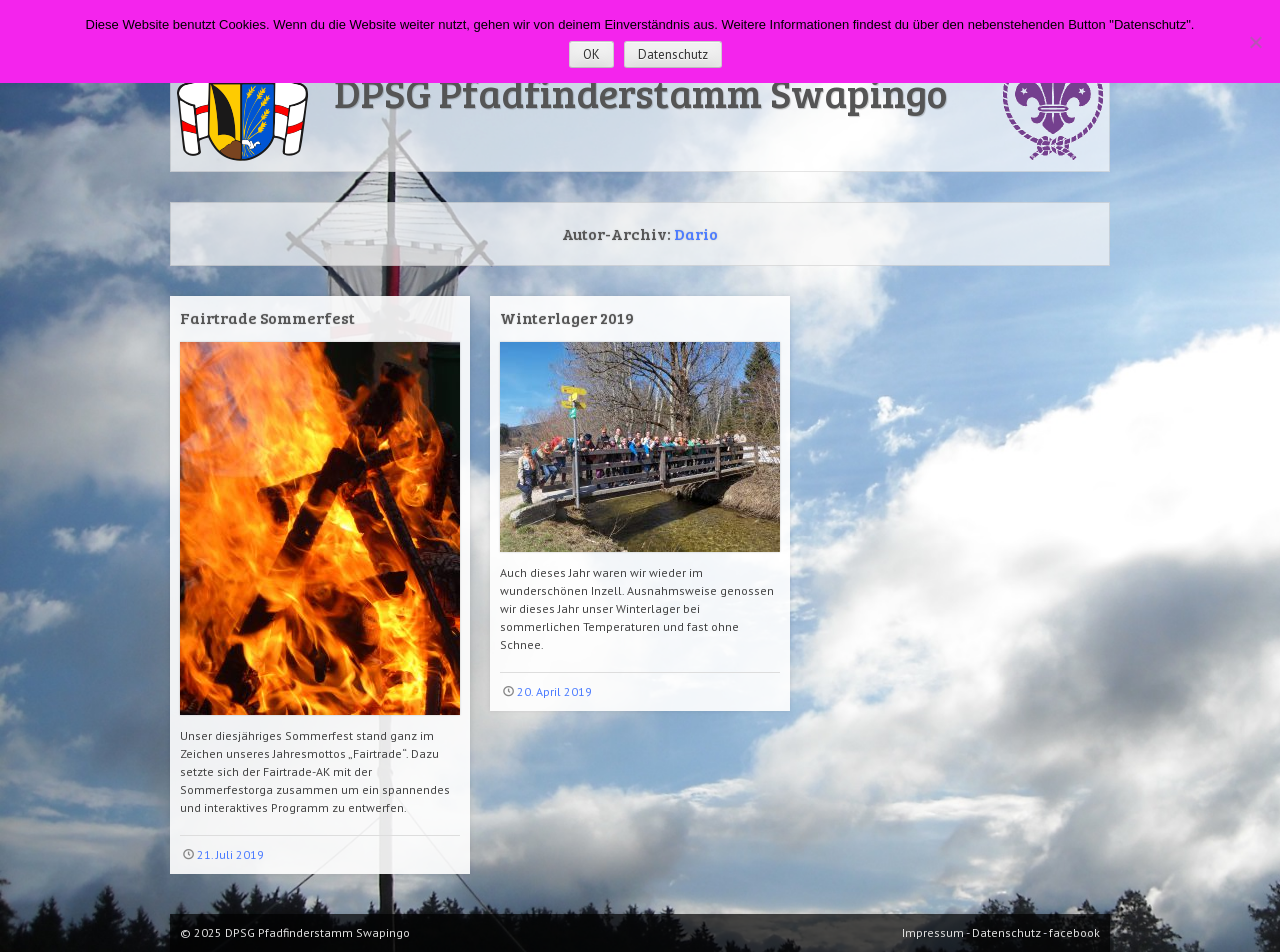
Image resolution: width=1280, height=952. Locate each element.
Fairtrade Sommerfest (267, 317)
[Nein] (1255, 42)
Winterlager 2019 (567, 317)
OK (591, 54)
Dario (696, 233)
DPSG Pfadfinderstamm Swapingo (640, 92)
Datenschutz (673, 54)
